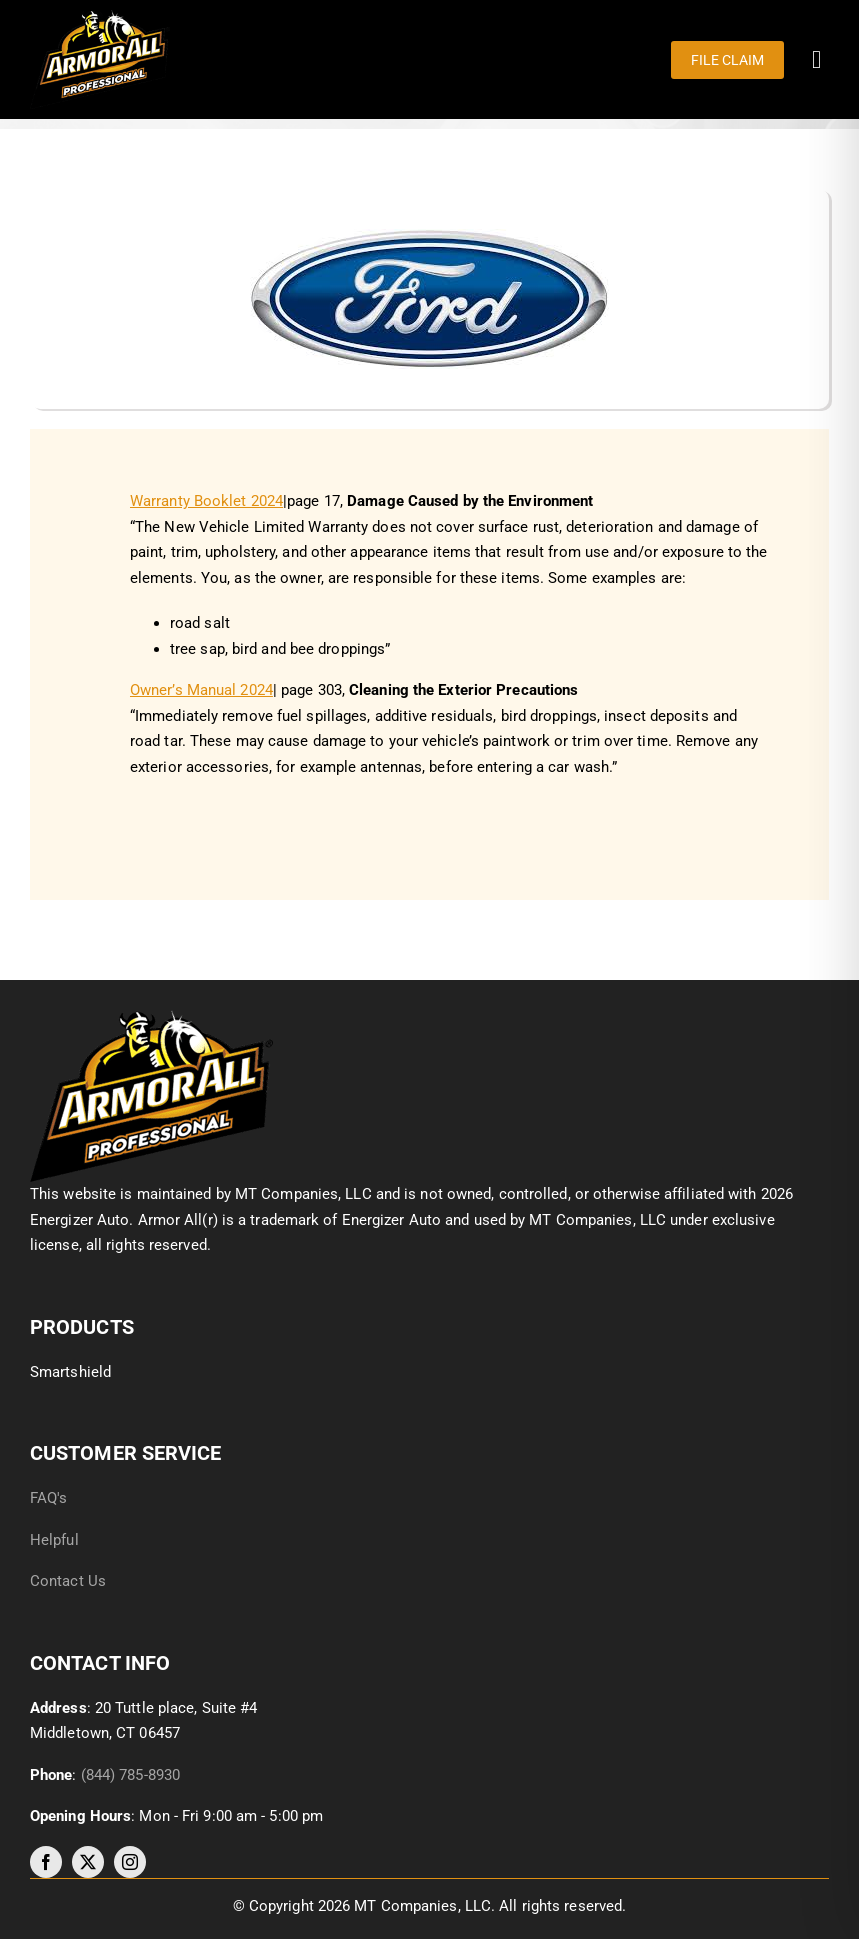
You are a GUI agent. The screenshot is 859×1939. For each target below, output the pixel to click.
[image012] (151, 1017)
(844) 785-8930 (130, 1775)
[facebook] (46, 1862)
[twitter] (88, 1862)
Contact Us (68, 1581)
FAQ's (49, 1498)
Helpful (56, 1540)
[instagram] (130, 1862)
